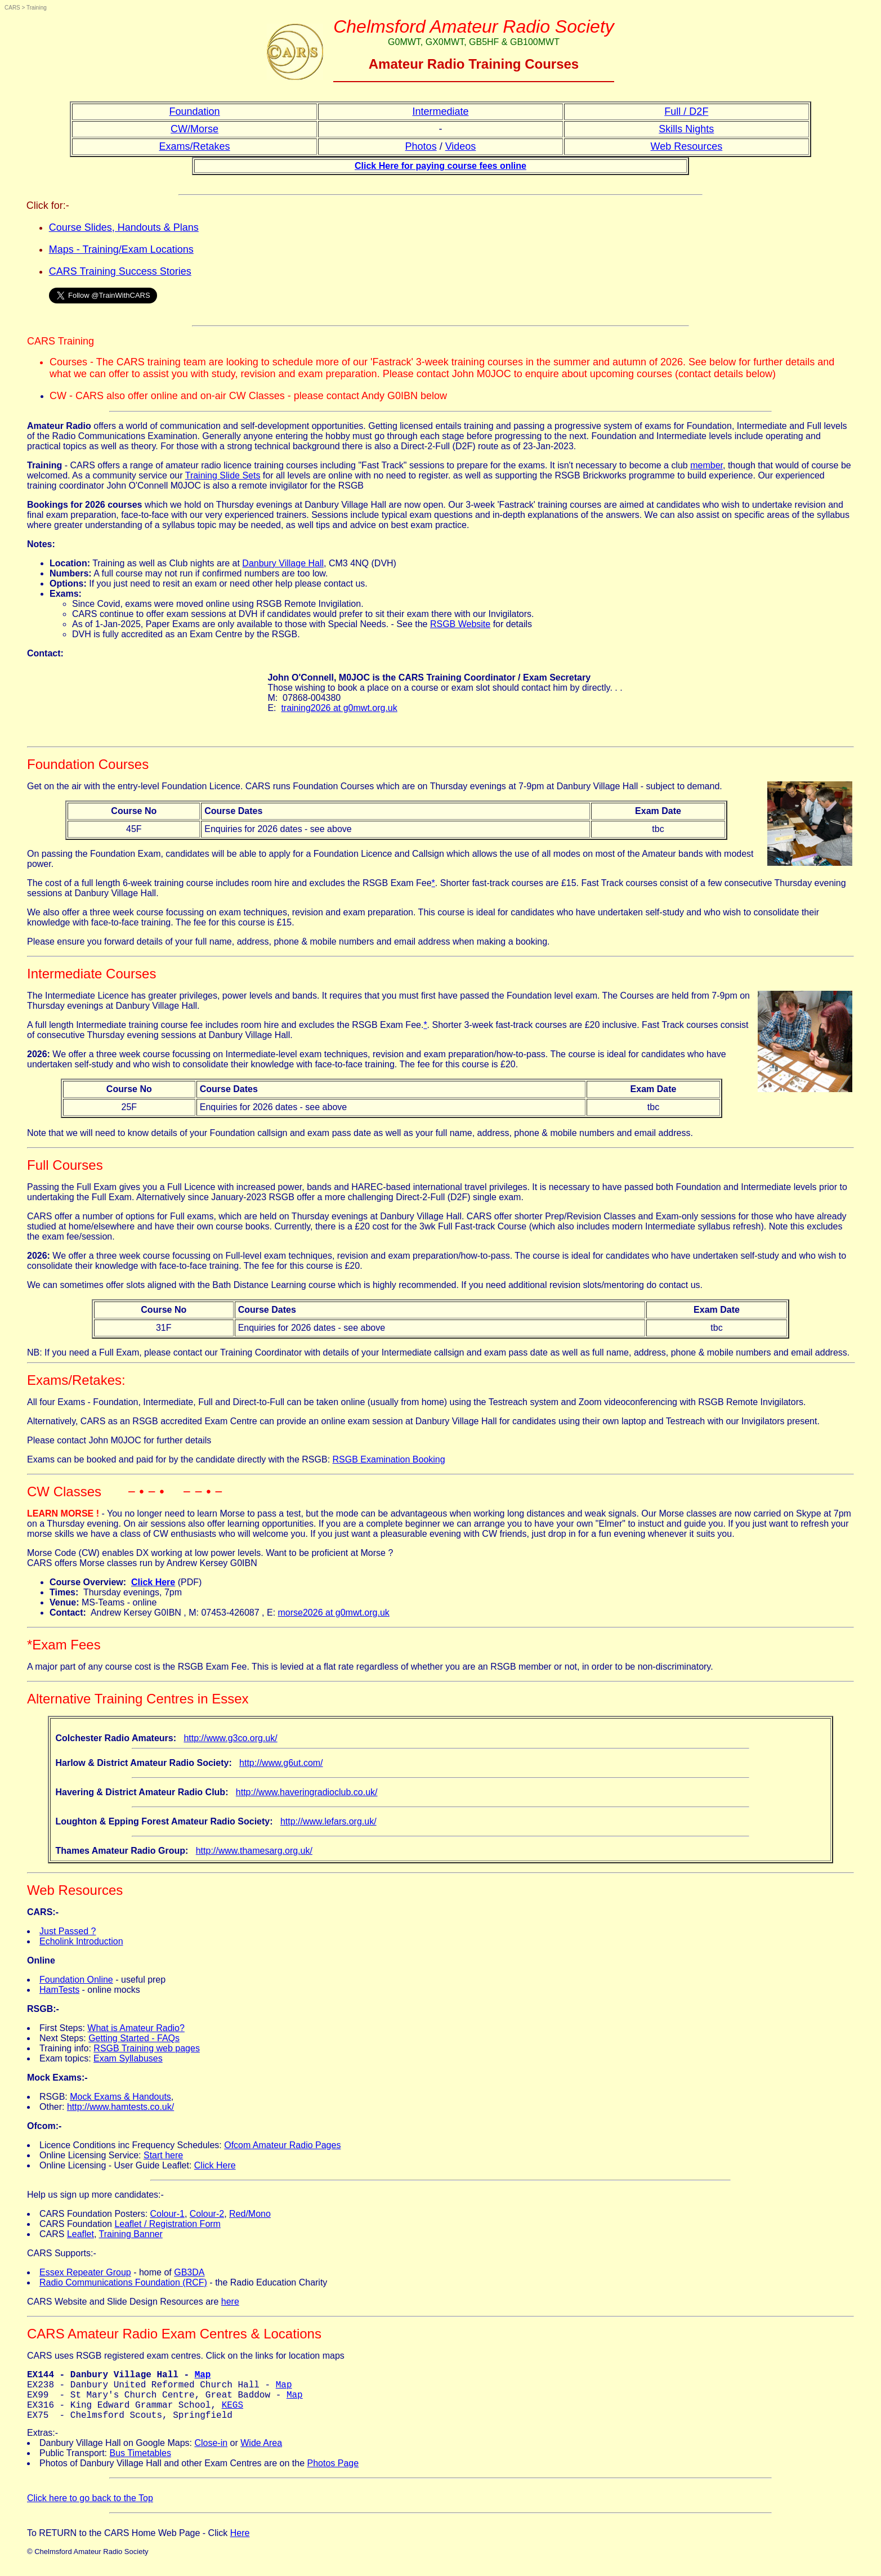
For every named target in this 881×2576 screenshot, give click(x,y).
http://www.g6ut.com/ (281, 1763)
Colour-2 (207, 2214)
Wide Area (261, 2454)
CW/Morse (194, 129)
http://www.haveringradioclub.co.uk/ (307, 1792)
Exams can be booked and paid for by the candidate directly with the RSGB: (180, 1459)
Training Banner (131, 2234)
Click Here (215, 2165)
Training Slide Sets (223, 475)
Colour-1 (167, 2214)
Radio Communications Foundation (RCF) (123, 2282)
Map (203, 2376)
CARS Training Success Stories (120, 271)
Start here (163, 2155)
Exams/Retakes (194, 146)
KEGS (232, 2413)
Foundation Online (76, 1979)
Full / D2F (686, 111)
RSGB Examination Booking (389, 1459)
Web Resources (687, 146)
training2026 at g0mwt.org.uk (339, 708)
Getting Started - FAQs (134, 2038)
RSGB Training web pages (146, 2048)
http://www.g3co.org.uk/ (230, 1738)
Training (36, 8)
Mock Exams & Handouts (120, 2096)
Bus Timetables (140, 2464)
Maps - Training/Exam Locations (121, 249)
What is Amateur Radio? (136, 2028)
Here (240, 2544)
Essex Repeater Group (85, 2272)
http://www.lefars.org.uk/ (328, 1821)
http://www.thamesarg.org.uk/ (254, 1850)
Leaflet (80, 2234)
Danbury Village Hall (283, 563)
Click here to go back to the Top (90, 2509)
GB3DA (189, 2272)
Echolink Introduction (81, 1941)
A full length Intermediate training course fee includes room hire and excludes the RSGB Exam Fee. (225, 1025)
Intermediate (440, 111)
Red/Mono (250, 2214)
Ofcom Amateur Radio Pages (282, 2145)
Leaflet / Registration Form (167, 2224)
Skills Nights (686, 129)
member (706, 465)
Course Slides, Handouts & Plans (124, 227)
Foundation (194, 111)
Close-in (210, 2454)
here (230, 2301)
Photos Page (333, 2474)
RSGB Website (460, 624)
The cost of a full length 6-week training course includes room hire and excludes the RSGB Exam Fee (229, 883)
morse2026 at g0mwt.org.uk (334, 1612)
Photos (421, 146)
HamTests (59, 1989)
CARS (12, 8)
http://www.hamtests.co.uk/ (120, 2107)
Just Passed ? (67, 1931)
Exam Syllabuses (128, 2058)
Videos (460, 146)
